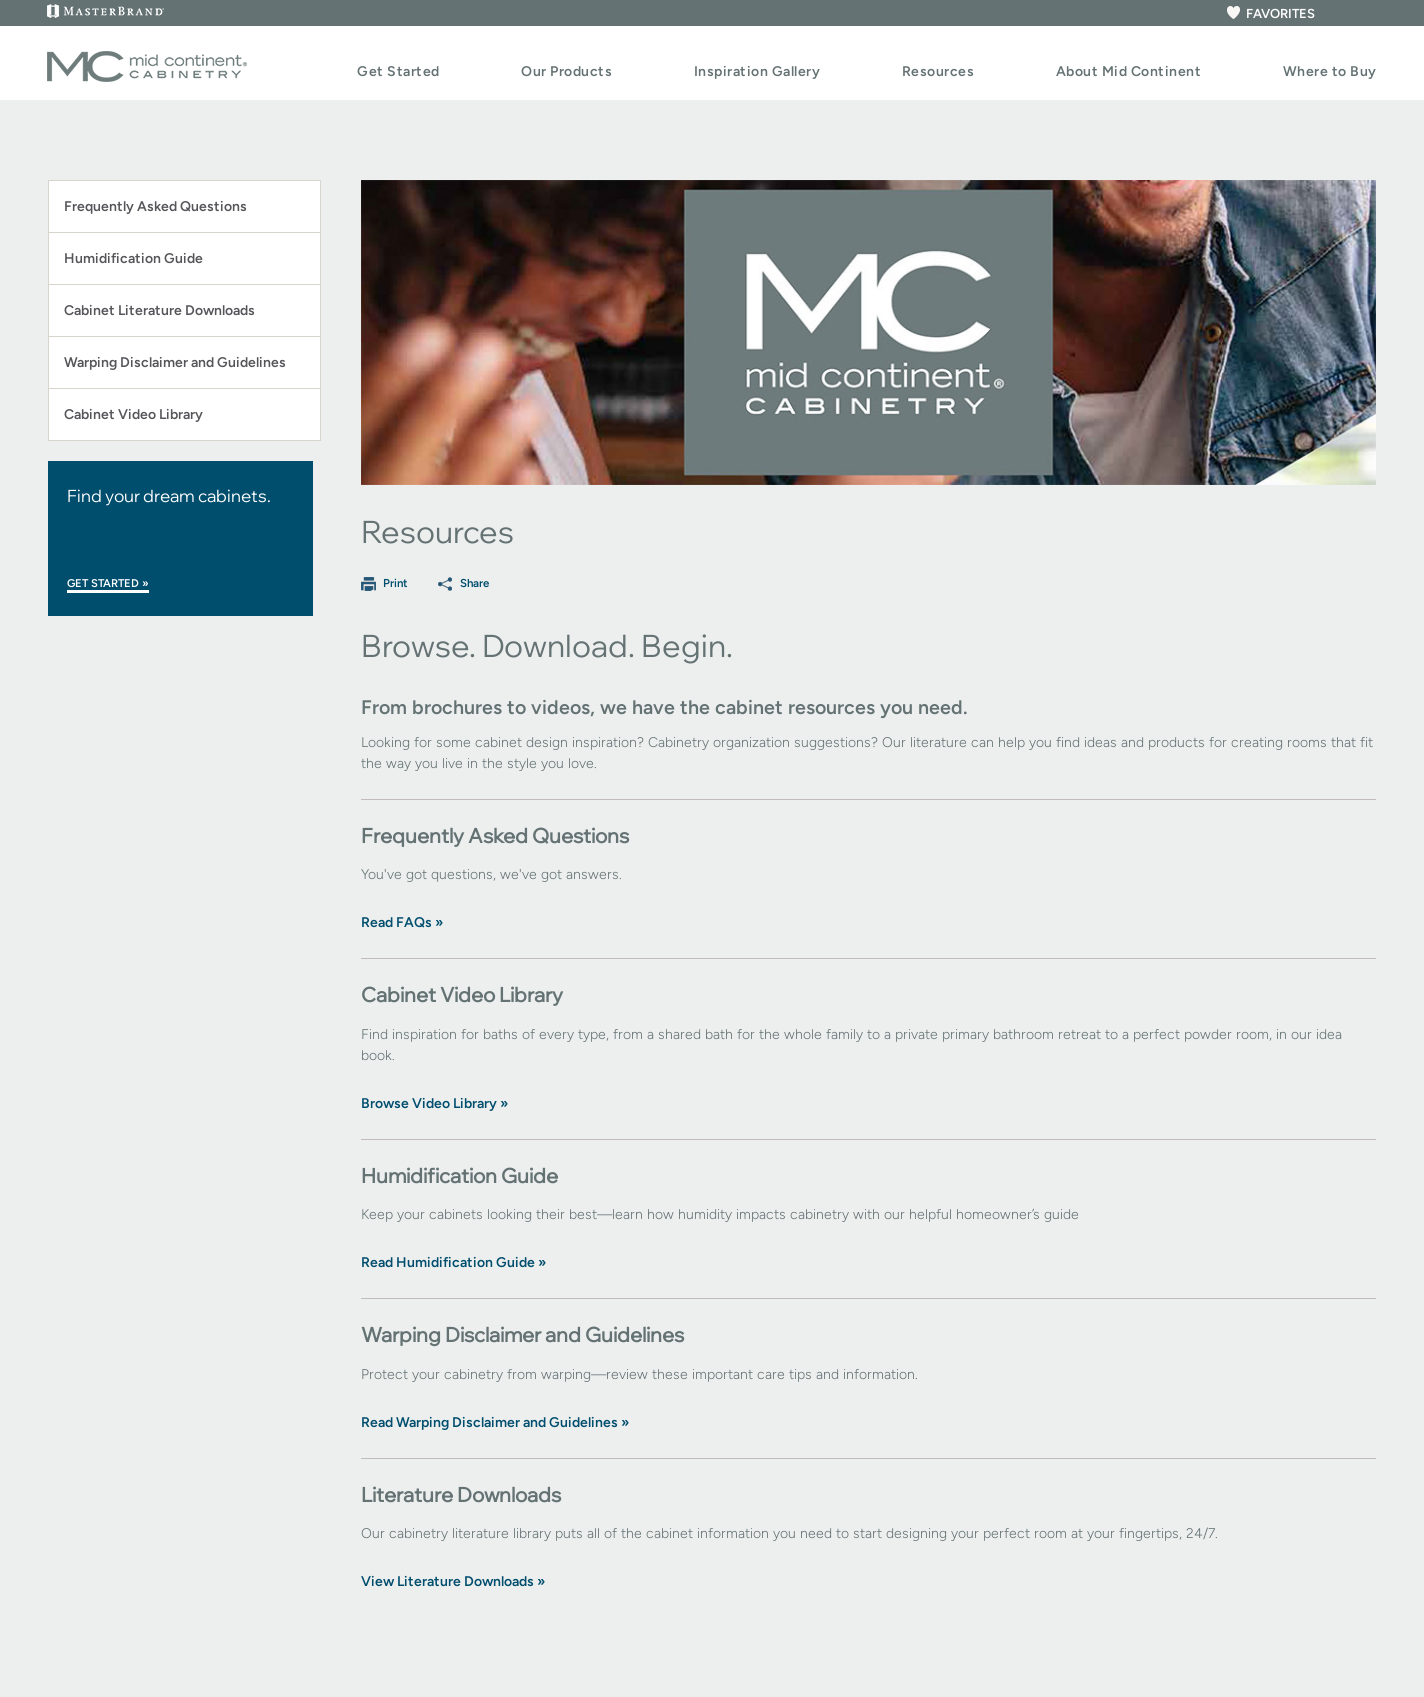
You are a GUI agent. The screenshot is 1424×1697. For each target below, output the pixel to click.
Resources (938, 71)
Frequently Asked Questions (155, 206)
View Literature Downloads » (453, 1581)
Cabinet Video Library (133, 414)
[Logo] (147, 78)
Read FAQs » (402, 922)
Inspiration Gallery (757, 71)
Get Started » (108, 583)
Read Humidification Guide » (453, 1262)
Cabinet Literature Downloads (159, 310)
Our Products (566, 71)
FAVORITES (1269, 13)
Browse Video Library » (434, 1103)
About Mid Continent (1129, 71)
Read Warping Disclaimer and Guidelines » (495, 1422)
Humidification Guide (133, 258)
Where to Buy (1330, 71)
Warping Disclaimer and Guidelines (175, 362)
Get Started (398, 71)
